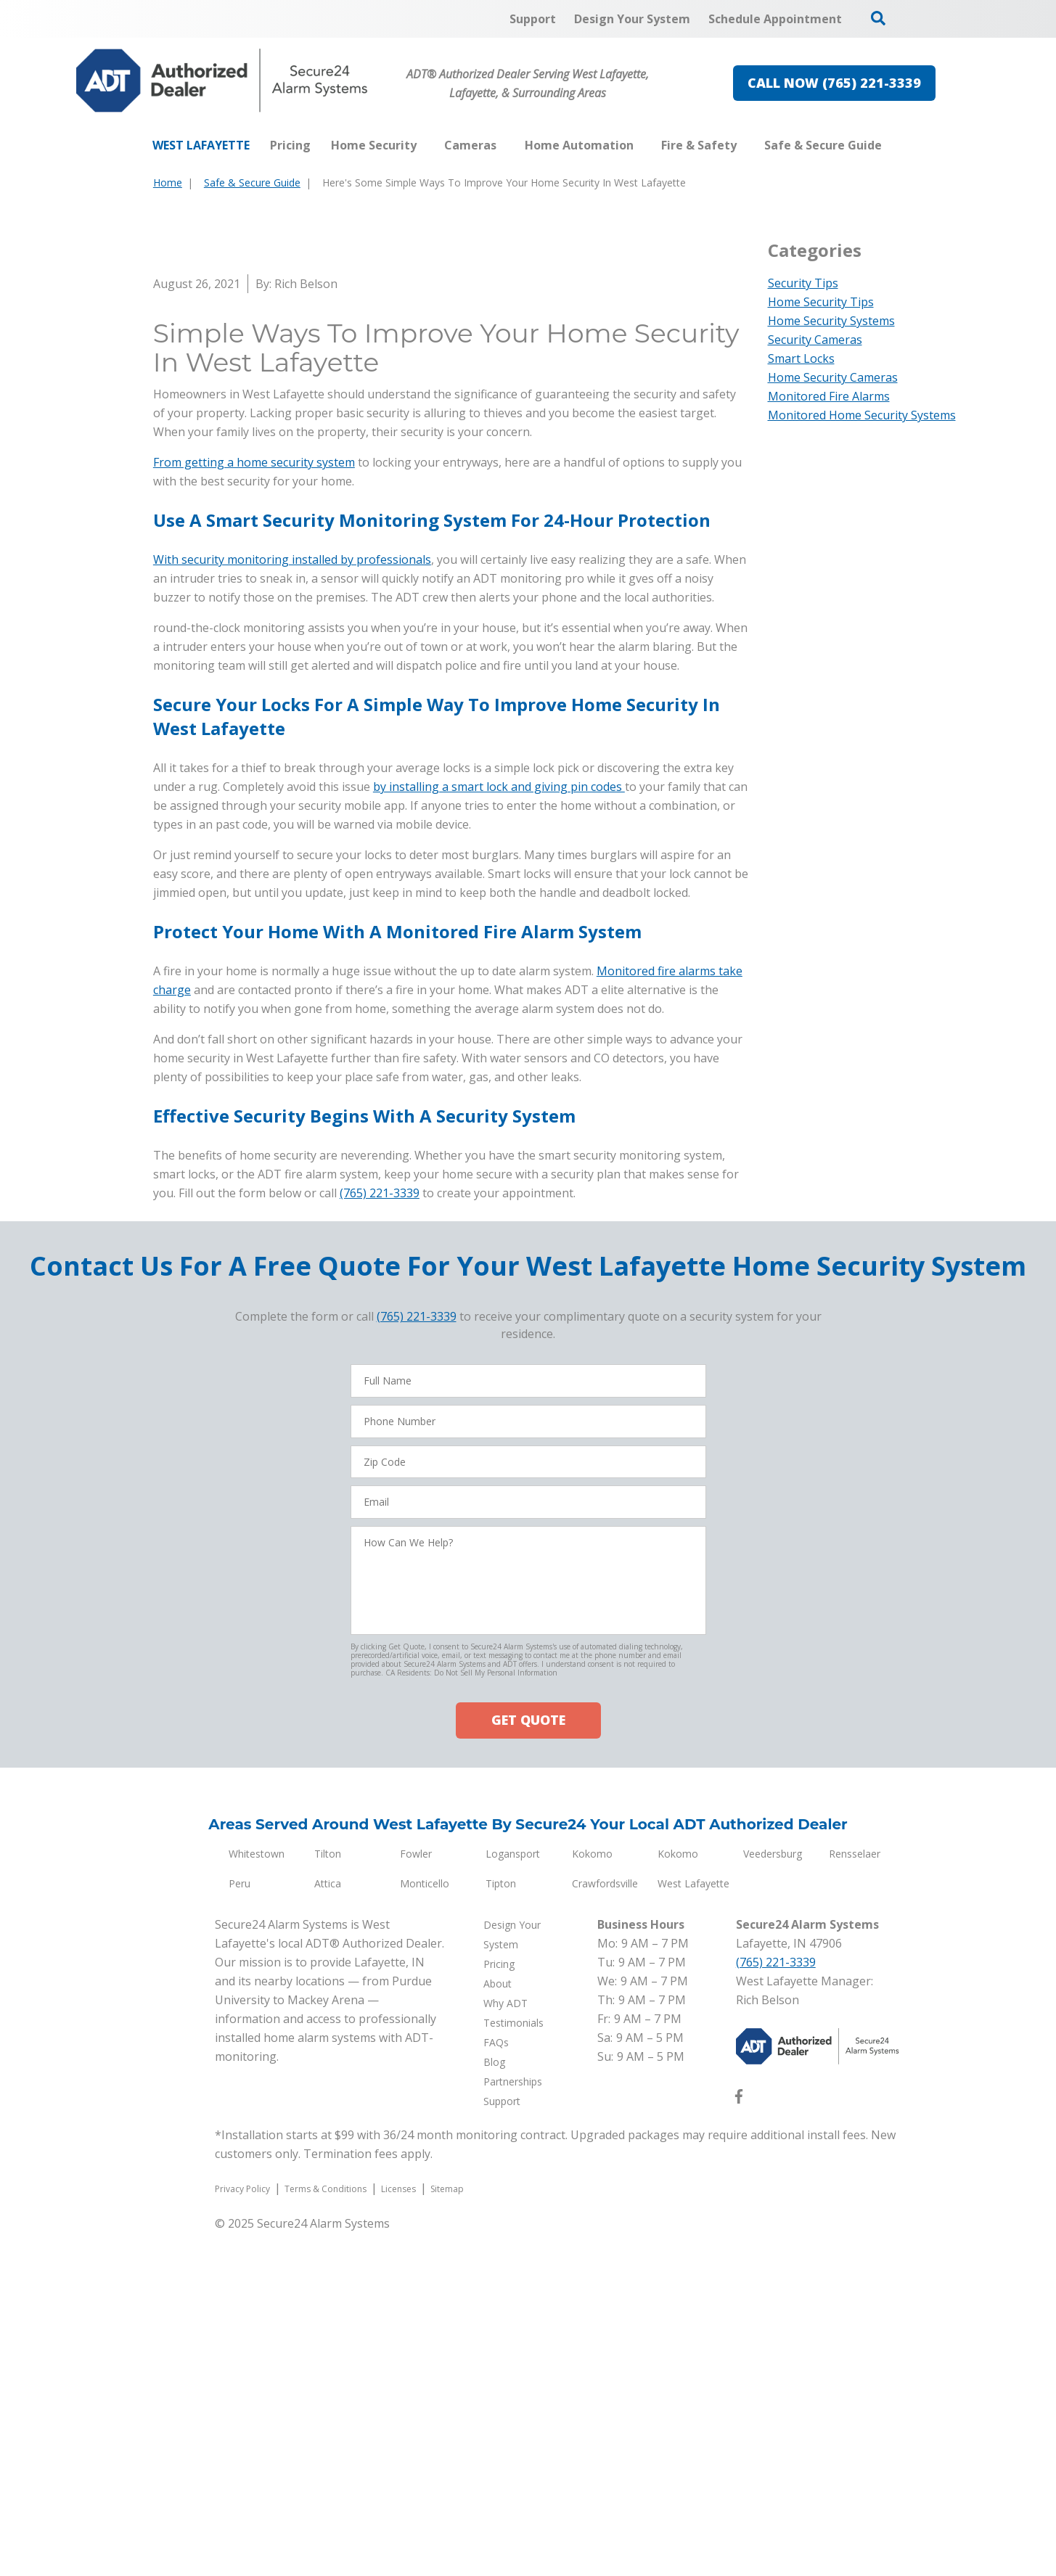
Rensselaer (854, 2197)
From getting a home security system (254, 805)
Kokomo (592, 2197)
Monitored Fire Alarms (829, 396)
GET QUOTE (528, 2063)
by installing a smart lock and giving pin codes (499, 1130)
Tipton (501, 2227)
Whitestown (257, 2197)
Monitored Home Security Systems (862, 415)
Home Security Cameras (833, 377)
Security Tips (803, 283)
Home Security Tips (821, 302)
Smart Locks (801, 358)
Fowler (416, 2197)
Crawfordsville (605, 2227)
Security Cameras (815, 340)
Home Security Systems (831, 321)
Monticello (424, 2227)
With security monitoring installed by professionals (292, 903)
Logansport (513, 2197)
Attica (327, 2227)
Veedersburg (772, 2197)
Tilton (327, 2197)
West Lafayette (693, 2227)
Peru (239, 2227)
